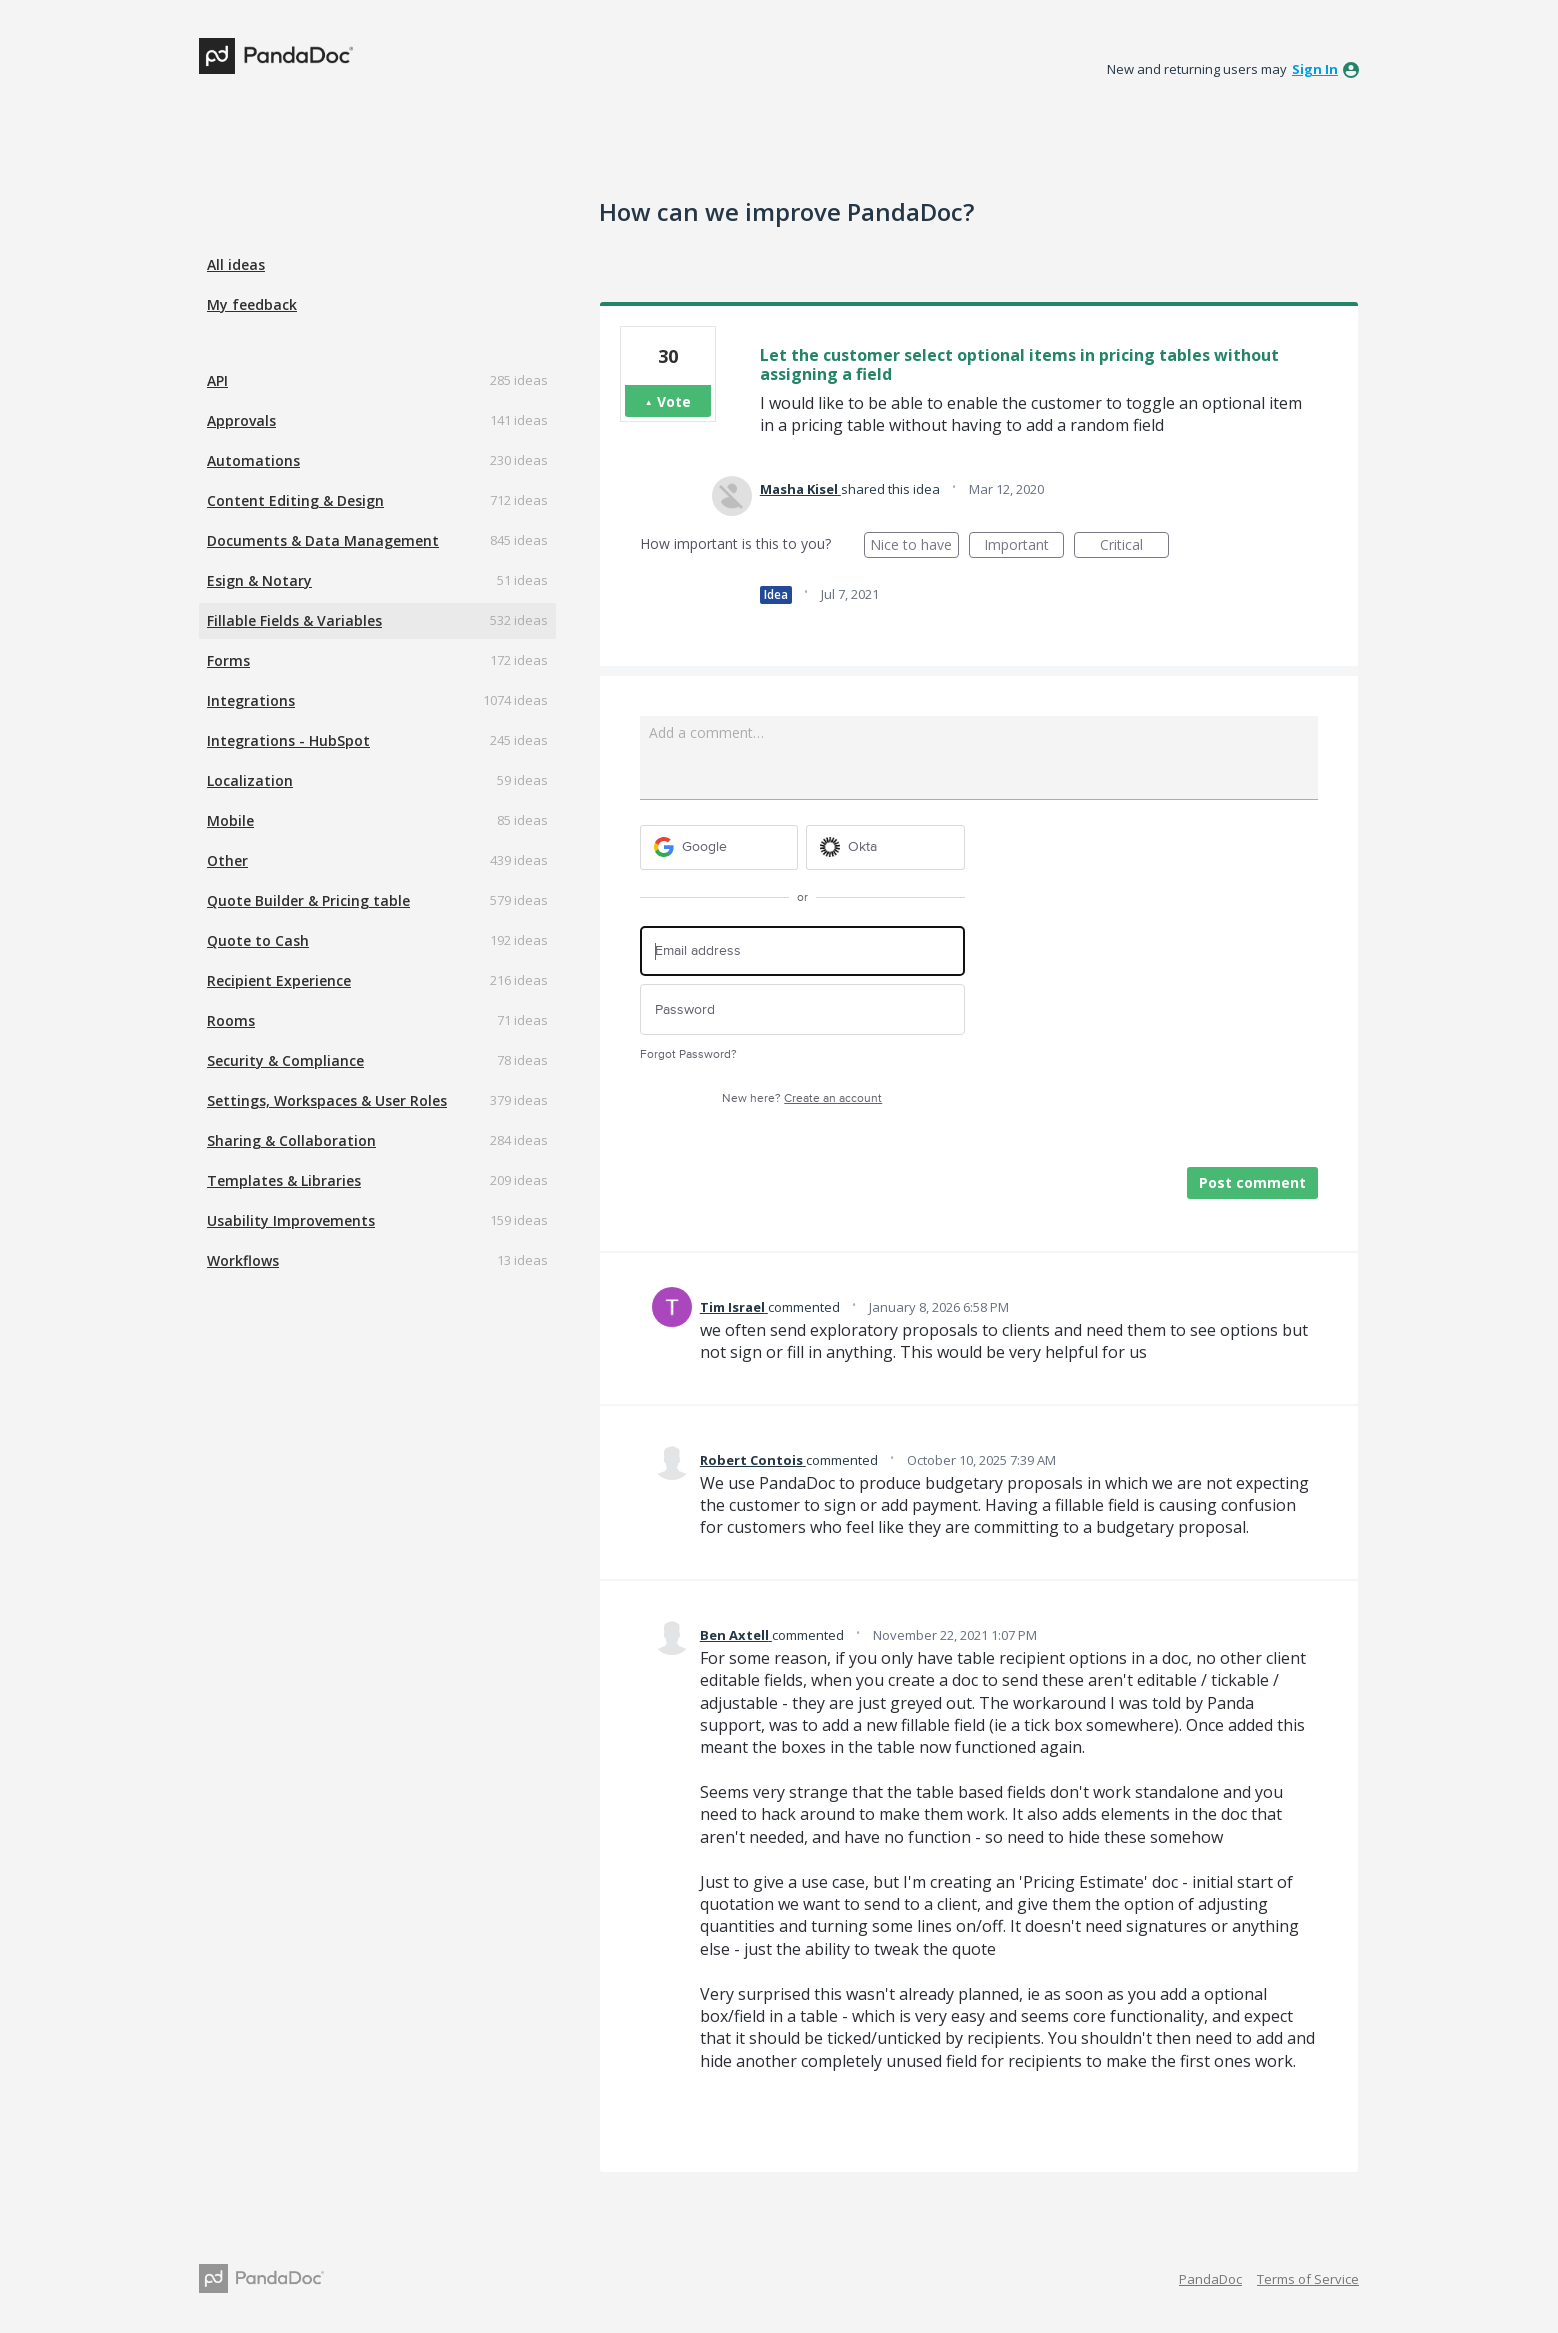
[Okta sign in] (885, 847)
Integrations (251, 700)
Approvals (241, 420)
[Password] (802, 1009)
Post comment (1252, 1182)
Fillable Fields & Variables (294, 620)
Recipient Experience (279, 980)
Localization (250, 780)
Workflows (243, 1260)
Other (227, 860)
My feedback (252, 304)
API (217, 380)
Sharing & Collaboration (291, 1140)
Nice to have (914, 546)
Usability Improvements (291, 1220)
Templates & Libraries (284, 1180)
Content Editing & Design (295, 500)
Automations (253, 460)
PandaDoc (1210, 2279)
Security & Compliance (285, 1060)
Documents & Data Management (323, 540)
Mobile (230, 820)
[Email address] (802, 951)
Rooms (231, 1020)
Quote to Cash (258, 940)
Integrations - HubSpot (288, 740)
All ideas (236, 264)
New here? (802, 1098)
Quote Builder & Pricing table (308, 900)
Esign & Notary (259, 580)
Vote (674, 401)
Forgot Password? (688, 1054)
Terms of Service (1308, 2279)
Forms (228, 660)
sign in (1315, 69)
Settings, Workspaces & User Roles (327, 1100)
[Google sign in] (719, 847)
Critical (1134, 546)
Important (1024, 546)
